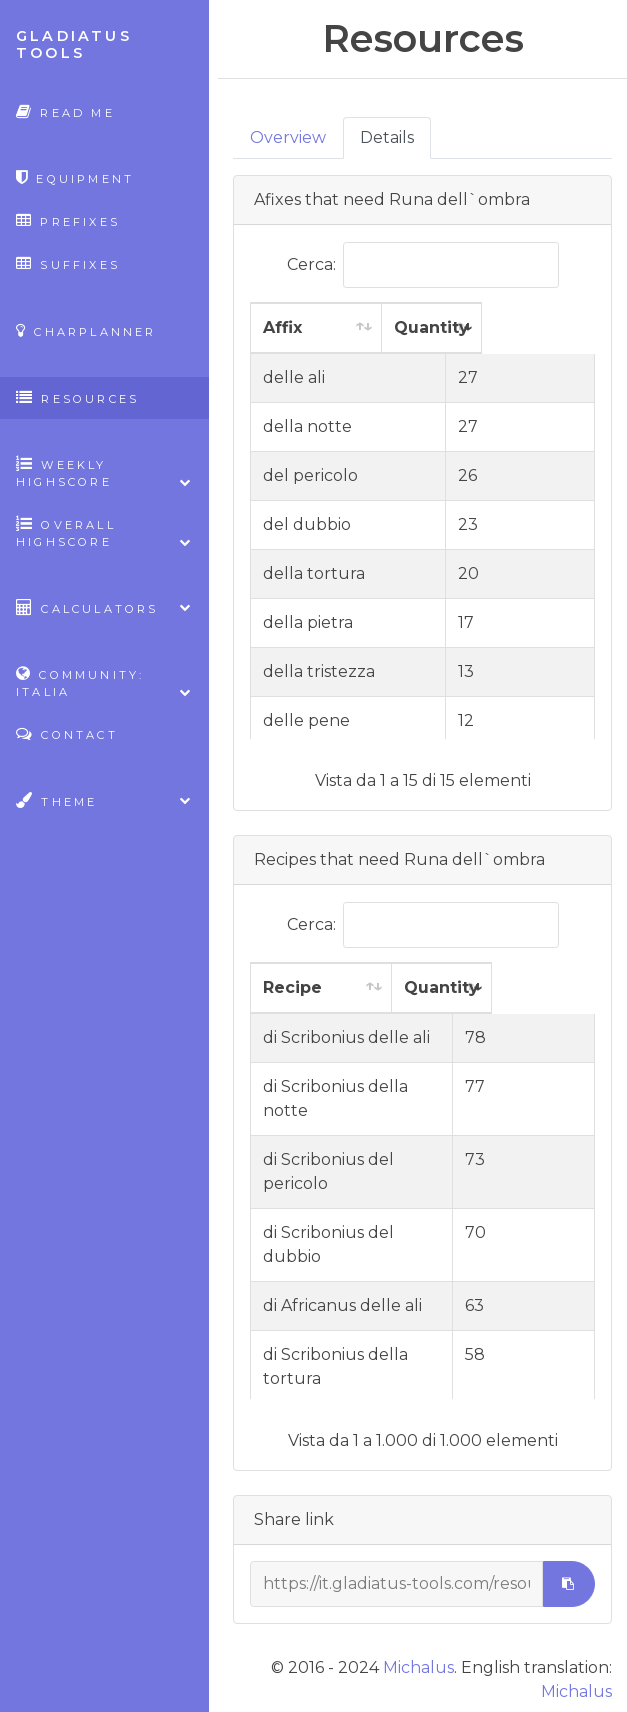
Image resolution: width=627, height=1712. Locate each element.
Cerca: (423, 265)
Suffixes (68, 263)
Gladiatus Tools (74, 44)
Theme (104, 800)
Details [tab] (387, 137)
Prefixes (68, 220)
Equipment (75, 177)
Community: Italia (104, 683)
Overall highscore (104, 533)
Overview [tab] (288, 137)
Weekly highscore (104, 473)
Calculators (104, 607)
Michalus (418, 1667)
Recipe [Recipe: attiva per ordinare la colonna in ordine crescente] (292, 987)
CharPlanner (86, 330)
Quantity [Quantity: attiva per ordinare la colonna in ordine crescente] (499, 327)
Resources (77, 397)
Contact (67, 733)
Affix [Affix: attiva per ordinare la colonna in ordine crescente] (282, 327)
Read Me (65, 111)
